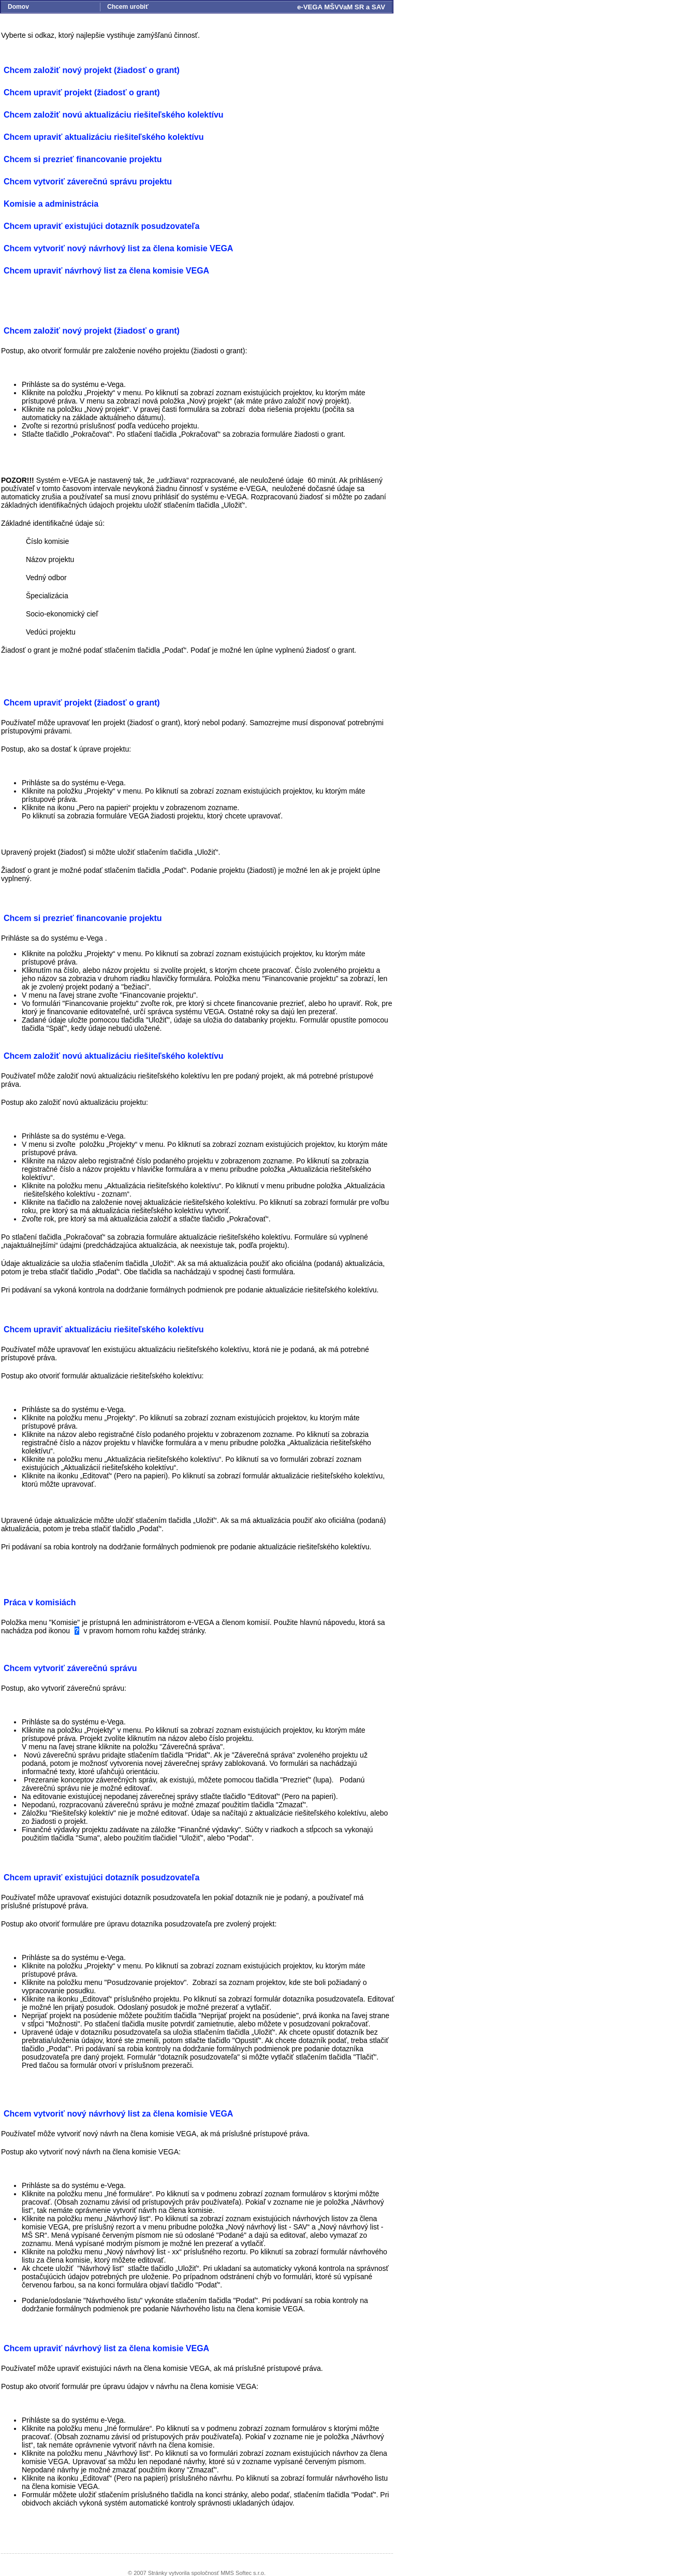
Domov (18, 6)
